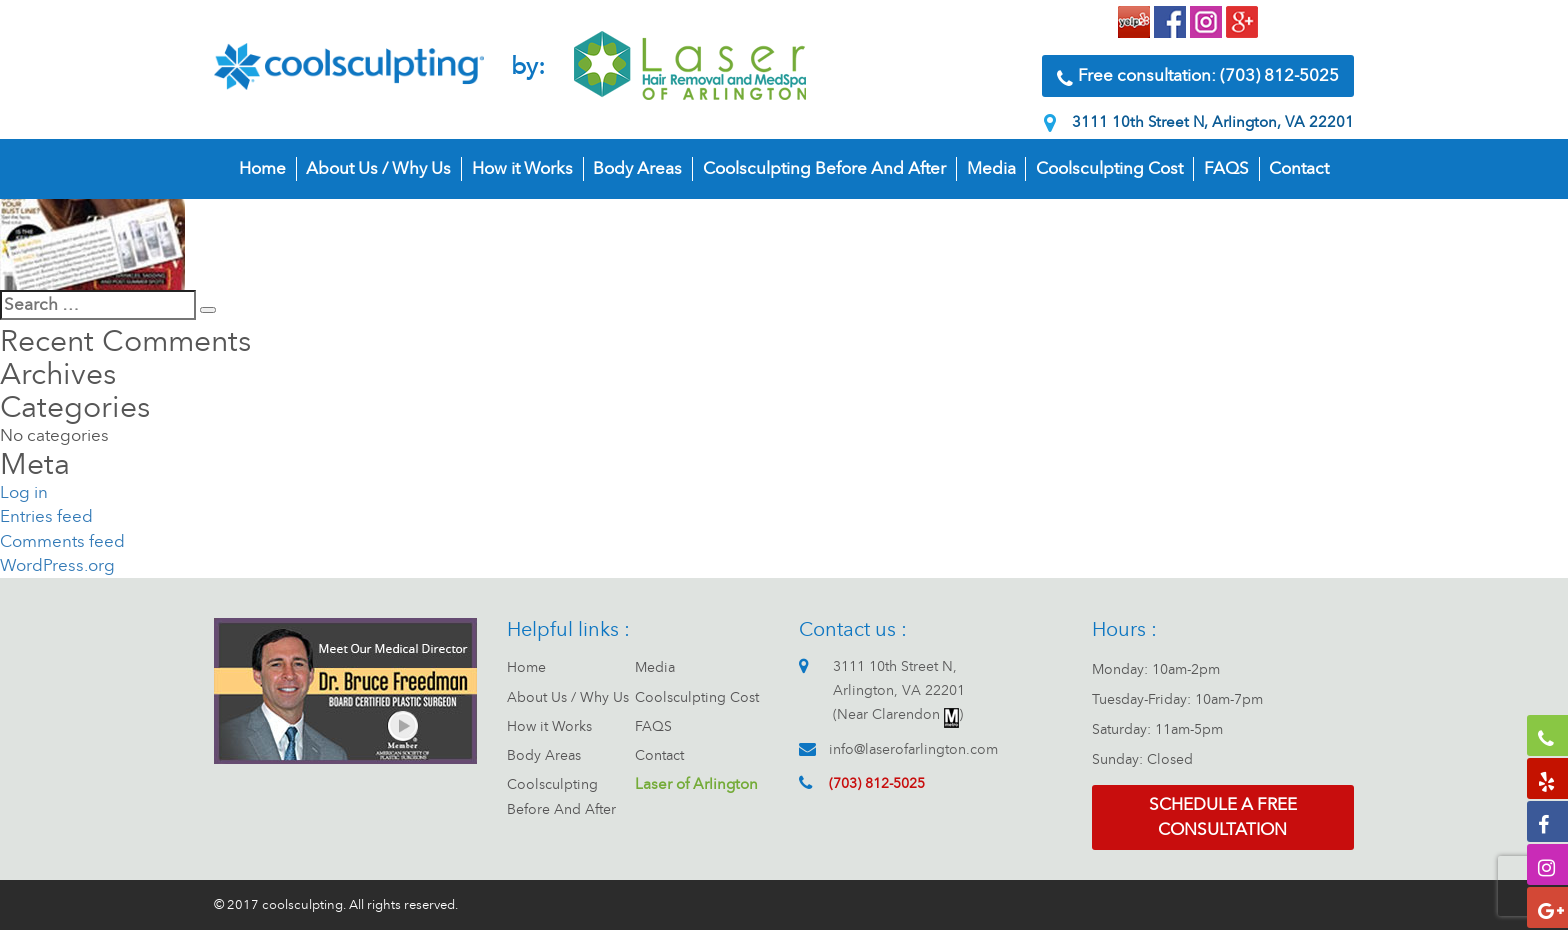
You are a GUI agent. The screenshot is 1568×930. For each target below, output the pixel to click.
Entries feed (46, 516)
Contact (1299, 168)
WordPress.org (57, 565)
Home (262, 168)
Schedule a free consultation (1223, 816)
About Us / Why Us (378, 168)
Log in (24, 492)
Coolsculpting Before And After (824, 168)
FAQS (1226, 168)
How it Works (522, 168)
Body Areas (637, 168)
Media (991, 168)
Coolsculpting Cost (1109, 168)
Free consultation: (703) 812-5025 (1198, 77)
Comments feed (62, 541)
